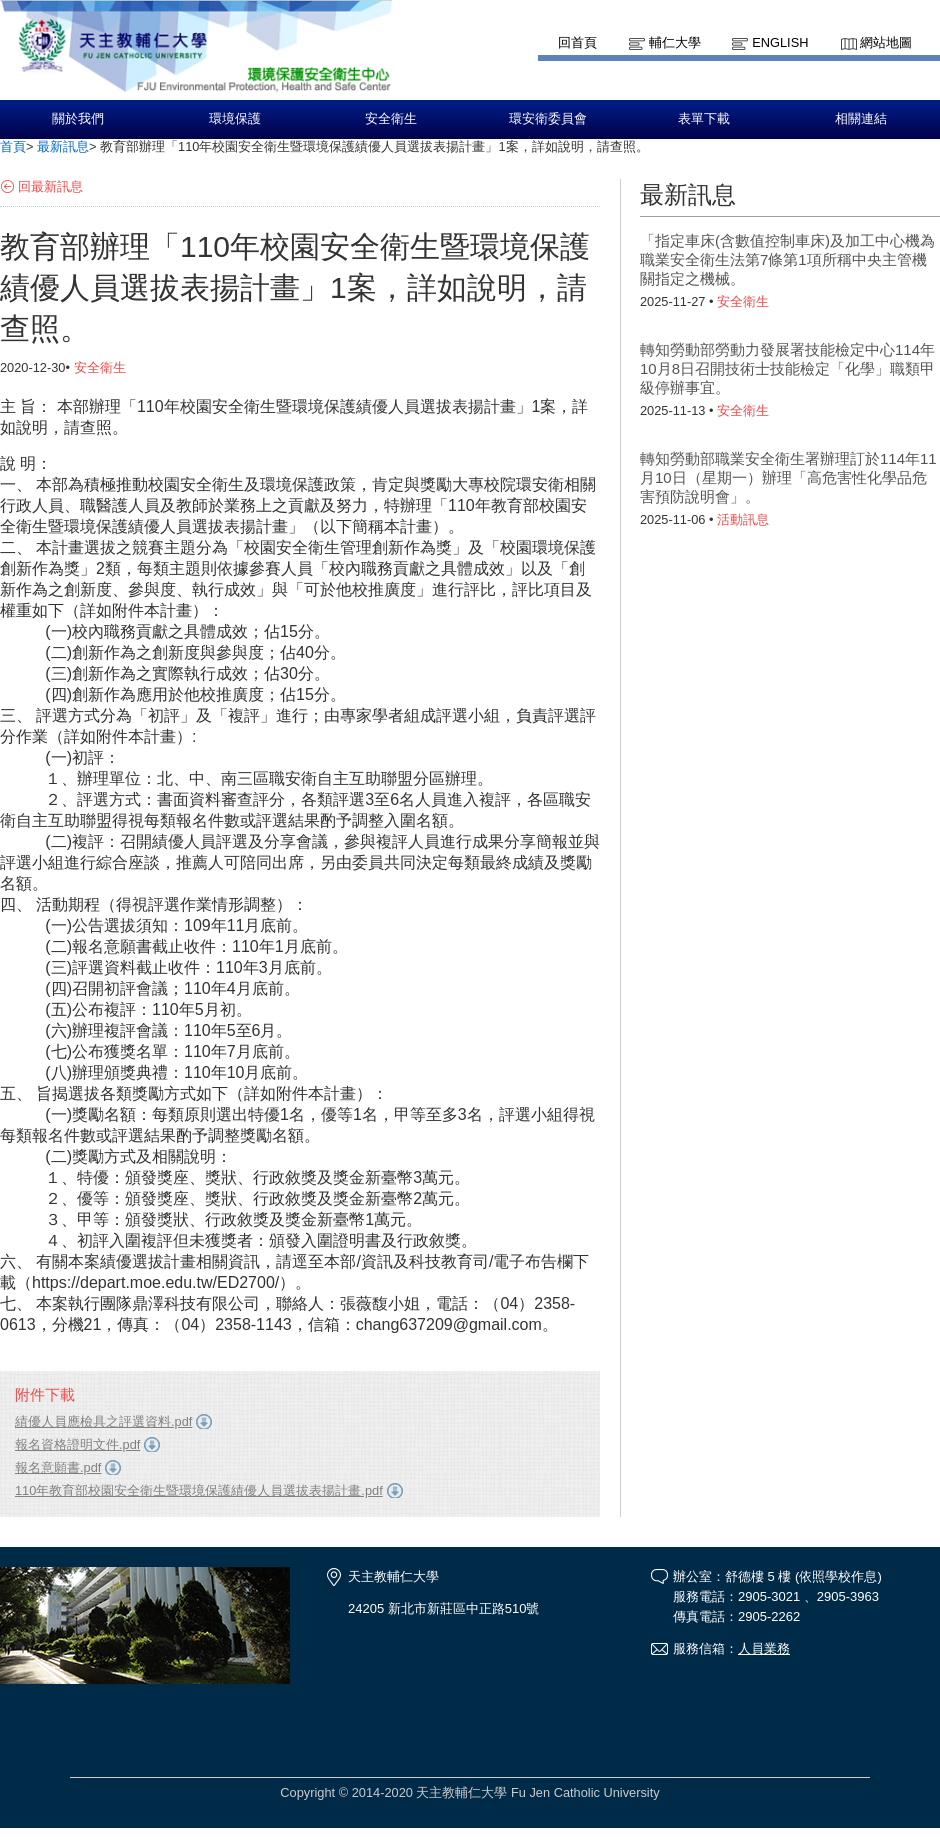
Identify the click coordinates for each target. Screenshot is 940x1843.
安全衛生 (391, 119)
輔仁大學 (675, 42)
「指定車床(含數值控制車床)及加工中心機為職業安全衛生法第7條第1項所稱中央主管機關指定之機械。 (787, 259)
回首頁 (577, 42)
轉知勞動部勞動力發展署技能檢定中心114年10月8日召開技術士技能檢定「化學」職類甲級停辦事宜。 (787, 368)
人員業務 (764, 1648)
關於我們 (78, 119)
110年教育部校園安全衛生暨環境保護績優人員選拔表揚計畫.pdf (199, 1490)
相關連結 (861, 119)
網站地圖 (886, 42)
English (780, 42)
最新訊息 (63, 146)
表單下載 (704, 119)
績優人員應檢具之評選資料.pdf (103, 1421)
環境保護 (235, 119)
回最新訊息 (50, 186)
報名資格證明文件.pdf (77, 1444)
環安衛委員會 (548, 119)
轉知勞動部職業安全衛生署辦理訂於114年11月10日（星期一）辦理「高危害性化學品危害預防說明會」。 (788, 477)
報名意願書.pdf (58, 1467)
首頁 (13, 146)
